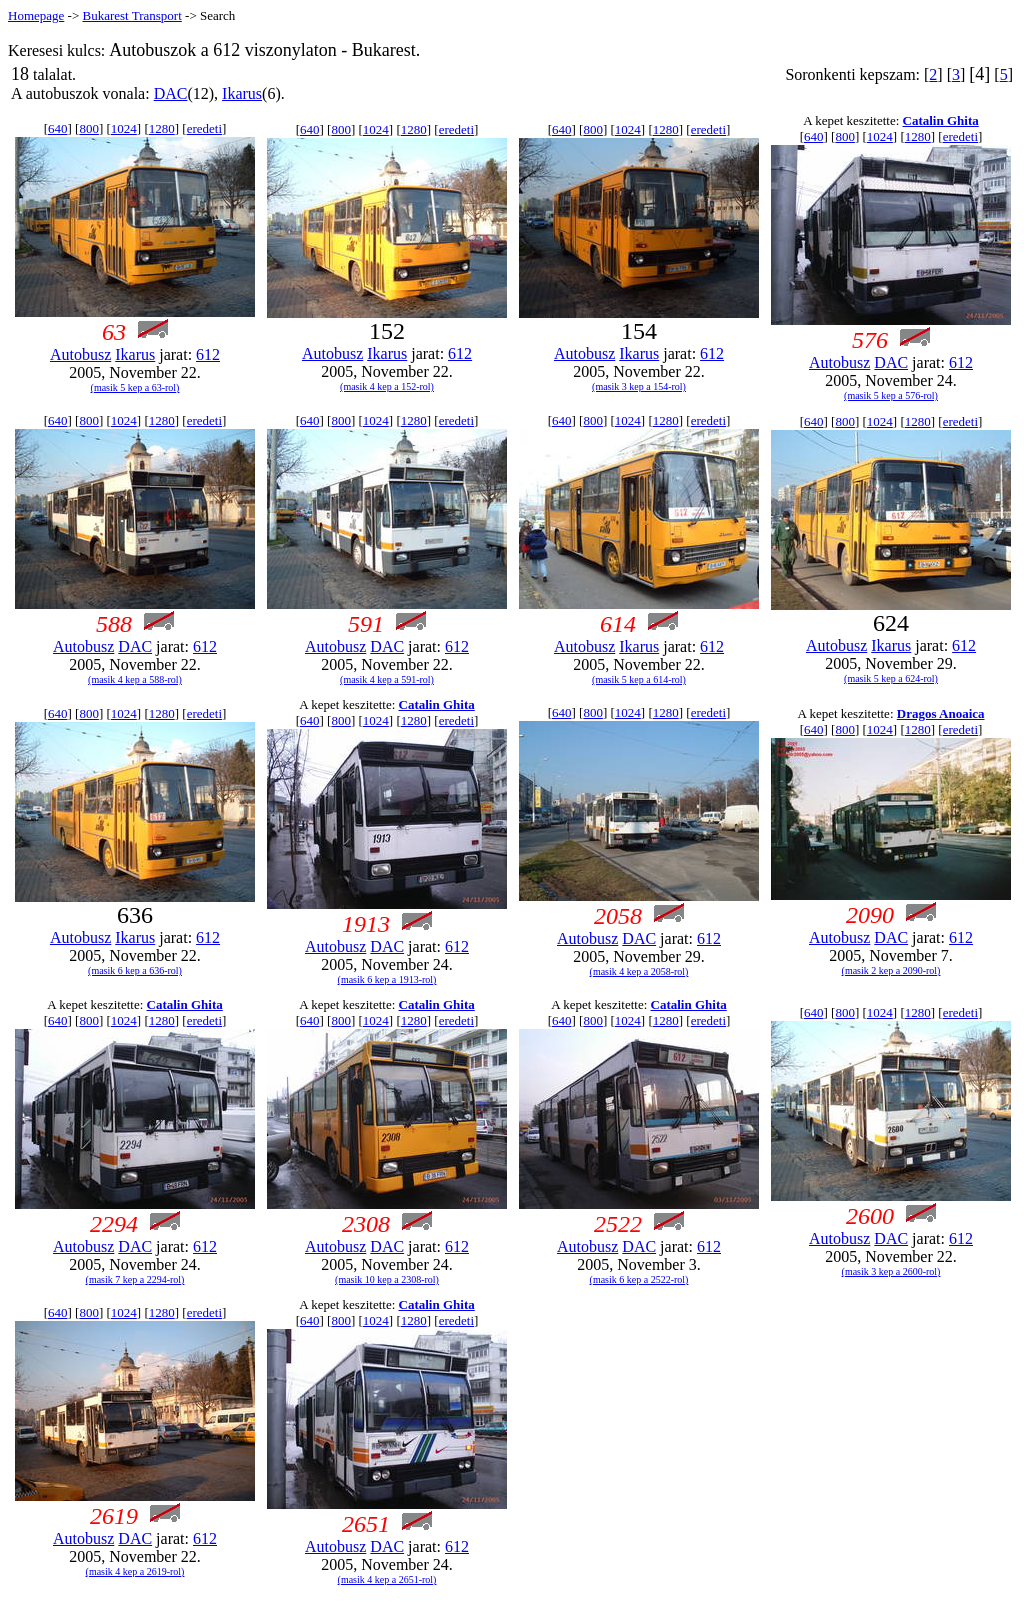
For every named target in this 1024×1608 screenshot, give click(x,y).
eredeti (204, 128)
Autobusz (80, 354)
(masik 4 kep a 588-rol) (135, 679)
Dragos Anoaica (941, 713)
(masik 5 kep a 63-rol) (135, 387)
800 (89, 128)
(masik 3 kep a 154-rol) (639, 386)
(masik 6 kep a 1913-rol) (387, 979)
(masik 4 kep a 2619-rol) (135, 1571)
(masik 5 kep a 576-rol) (891, 395)
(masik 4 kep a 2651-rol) (387, 1579)
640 (58, 128)
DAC (171, 93)
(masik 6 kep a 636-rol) (135, 970)
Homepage (36, 15)
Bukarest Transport (131, 15)
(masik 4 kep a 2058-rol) (639, 971)
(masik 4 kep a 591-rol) (387, 679)
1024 (124, 128)
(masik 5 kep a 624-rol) (891, 678)
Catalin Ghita (941, 120)
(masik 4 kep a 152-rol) (387, 386)
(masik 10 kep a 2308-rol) (387, 1279)
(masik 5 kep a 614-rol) (639, 679)
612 (208, 354)
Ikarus (242, 93)
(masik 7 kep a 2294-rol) (135, 1279)
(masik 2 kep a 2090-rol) (891, 970)
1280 (162, 128)
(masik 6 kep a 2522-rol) (639, 1279)
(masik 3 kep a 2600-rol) (891, 1271)
